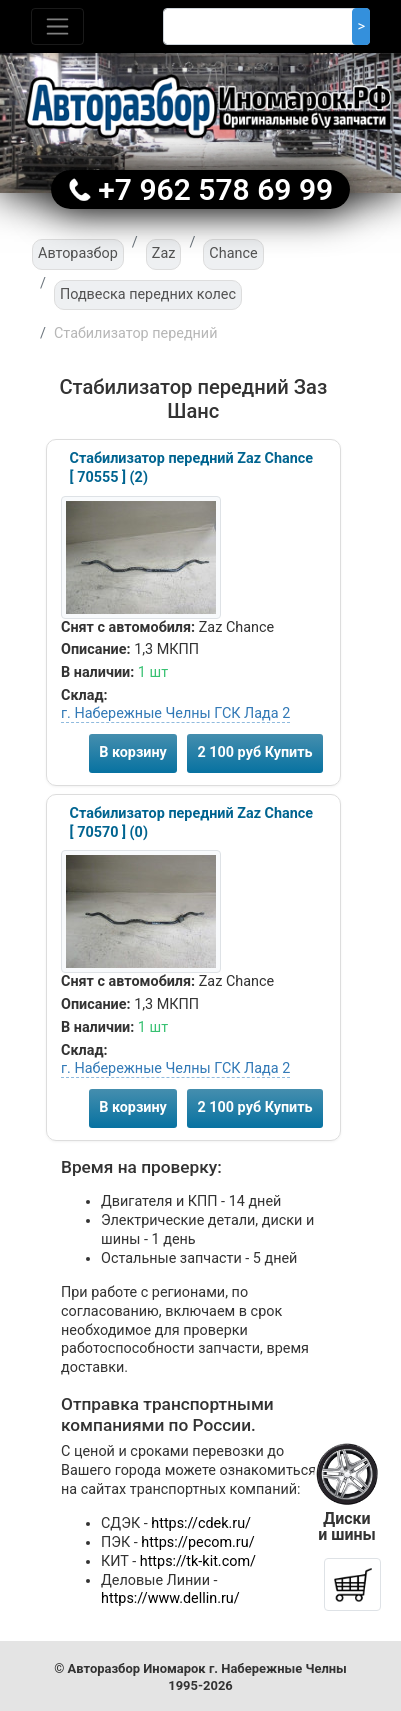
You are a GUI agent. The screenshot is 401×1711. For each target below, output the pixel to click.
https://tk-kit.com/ (198, 1561)
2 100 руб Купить (254, 752)
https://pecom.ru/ (197, 1542)
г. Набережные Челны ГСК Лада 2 (175, 713)
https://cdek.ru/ (201, 1523)
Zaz (164, 253)
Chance (233, 253)
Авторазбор (78, 253)
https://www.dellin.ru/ (170, 1598)
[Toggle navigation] (57, 26)
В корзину (133, 752)
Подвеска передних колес (148, 294)
